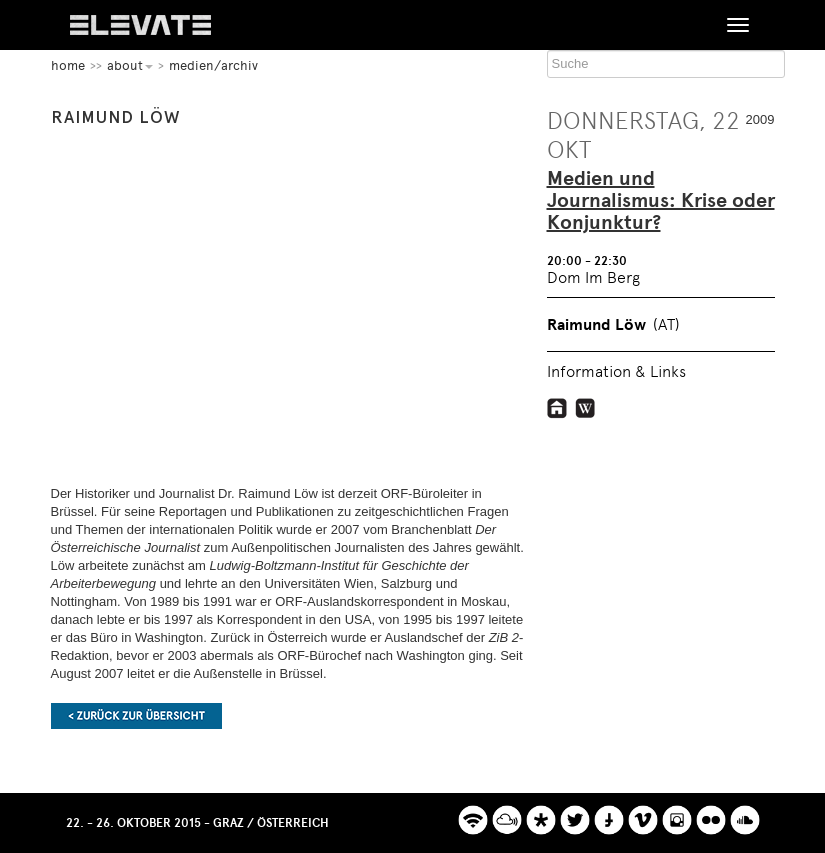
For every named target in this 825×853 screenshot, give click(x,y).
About (130, 65)
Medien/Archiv (213, 65)
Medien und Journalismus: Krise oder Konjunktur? (661, 201)
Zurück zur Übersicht (136, 716)
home (68, 65)
